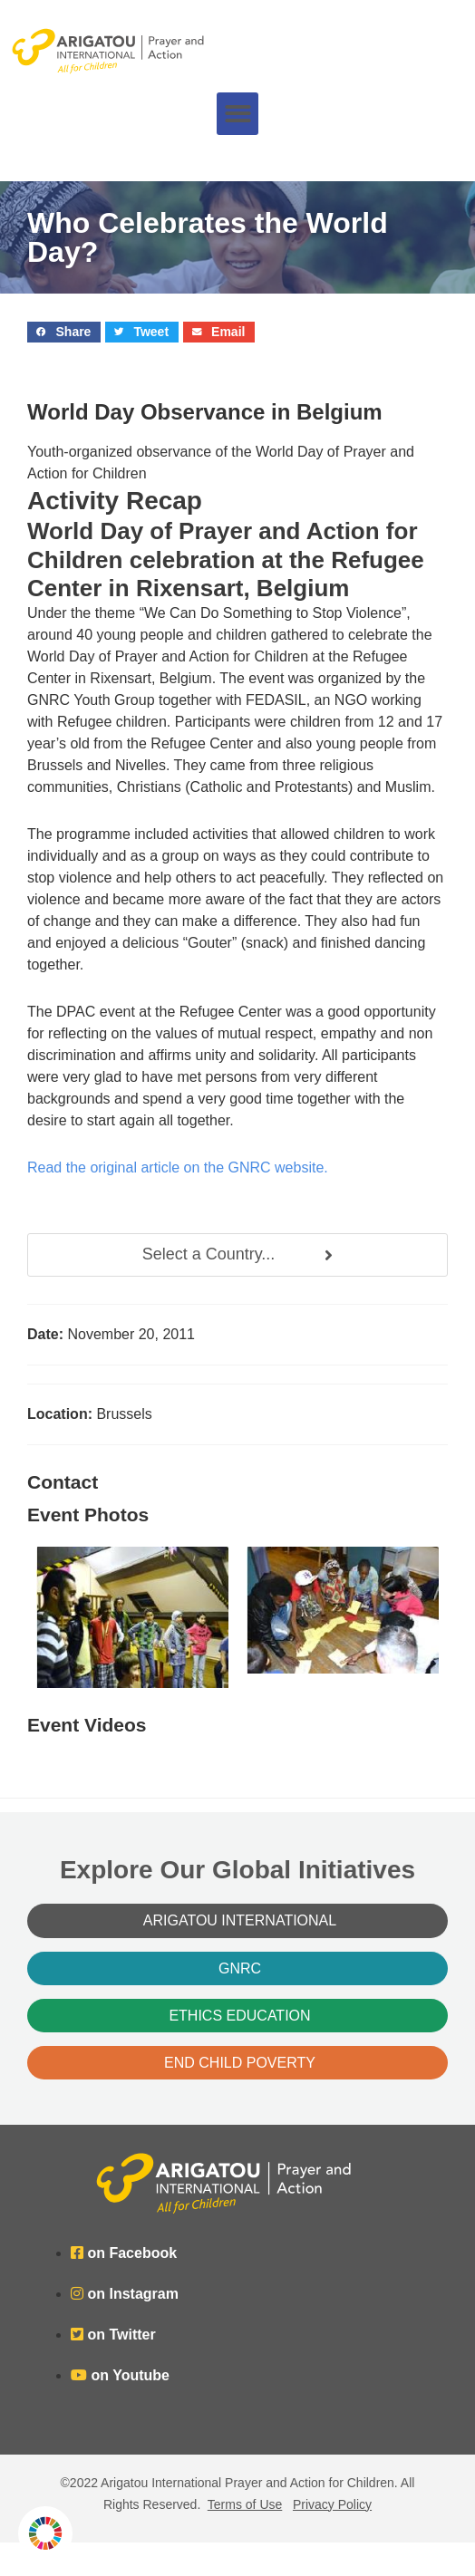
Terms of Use (245, 2504)
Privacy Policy (332, 2504)
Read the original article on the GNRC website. (177, 1167)
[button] (238, 113)
